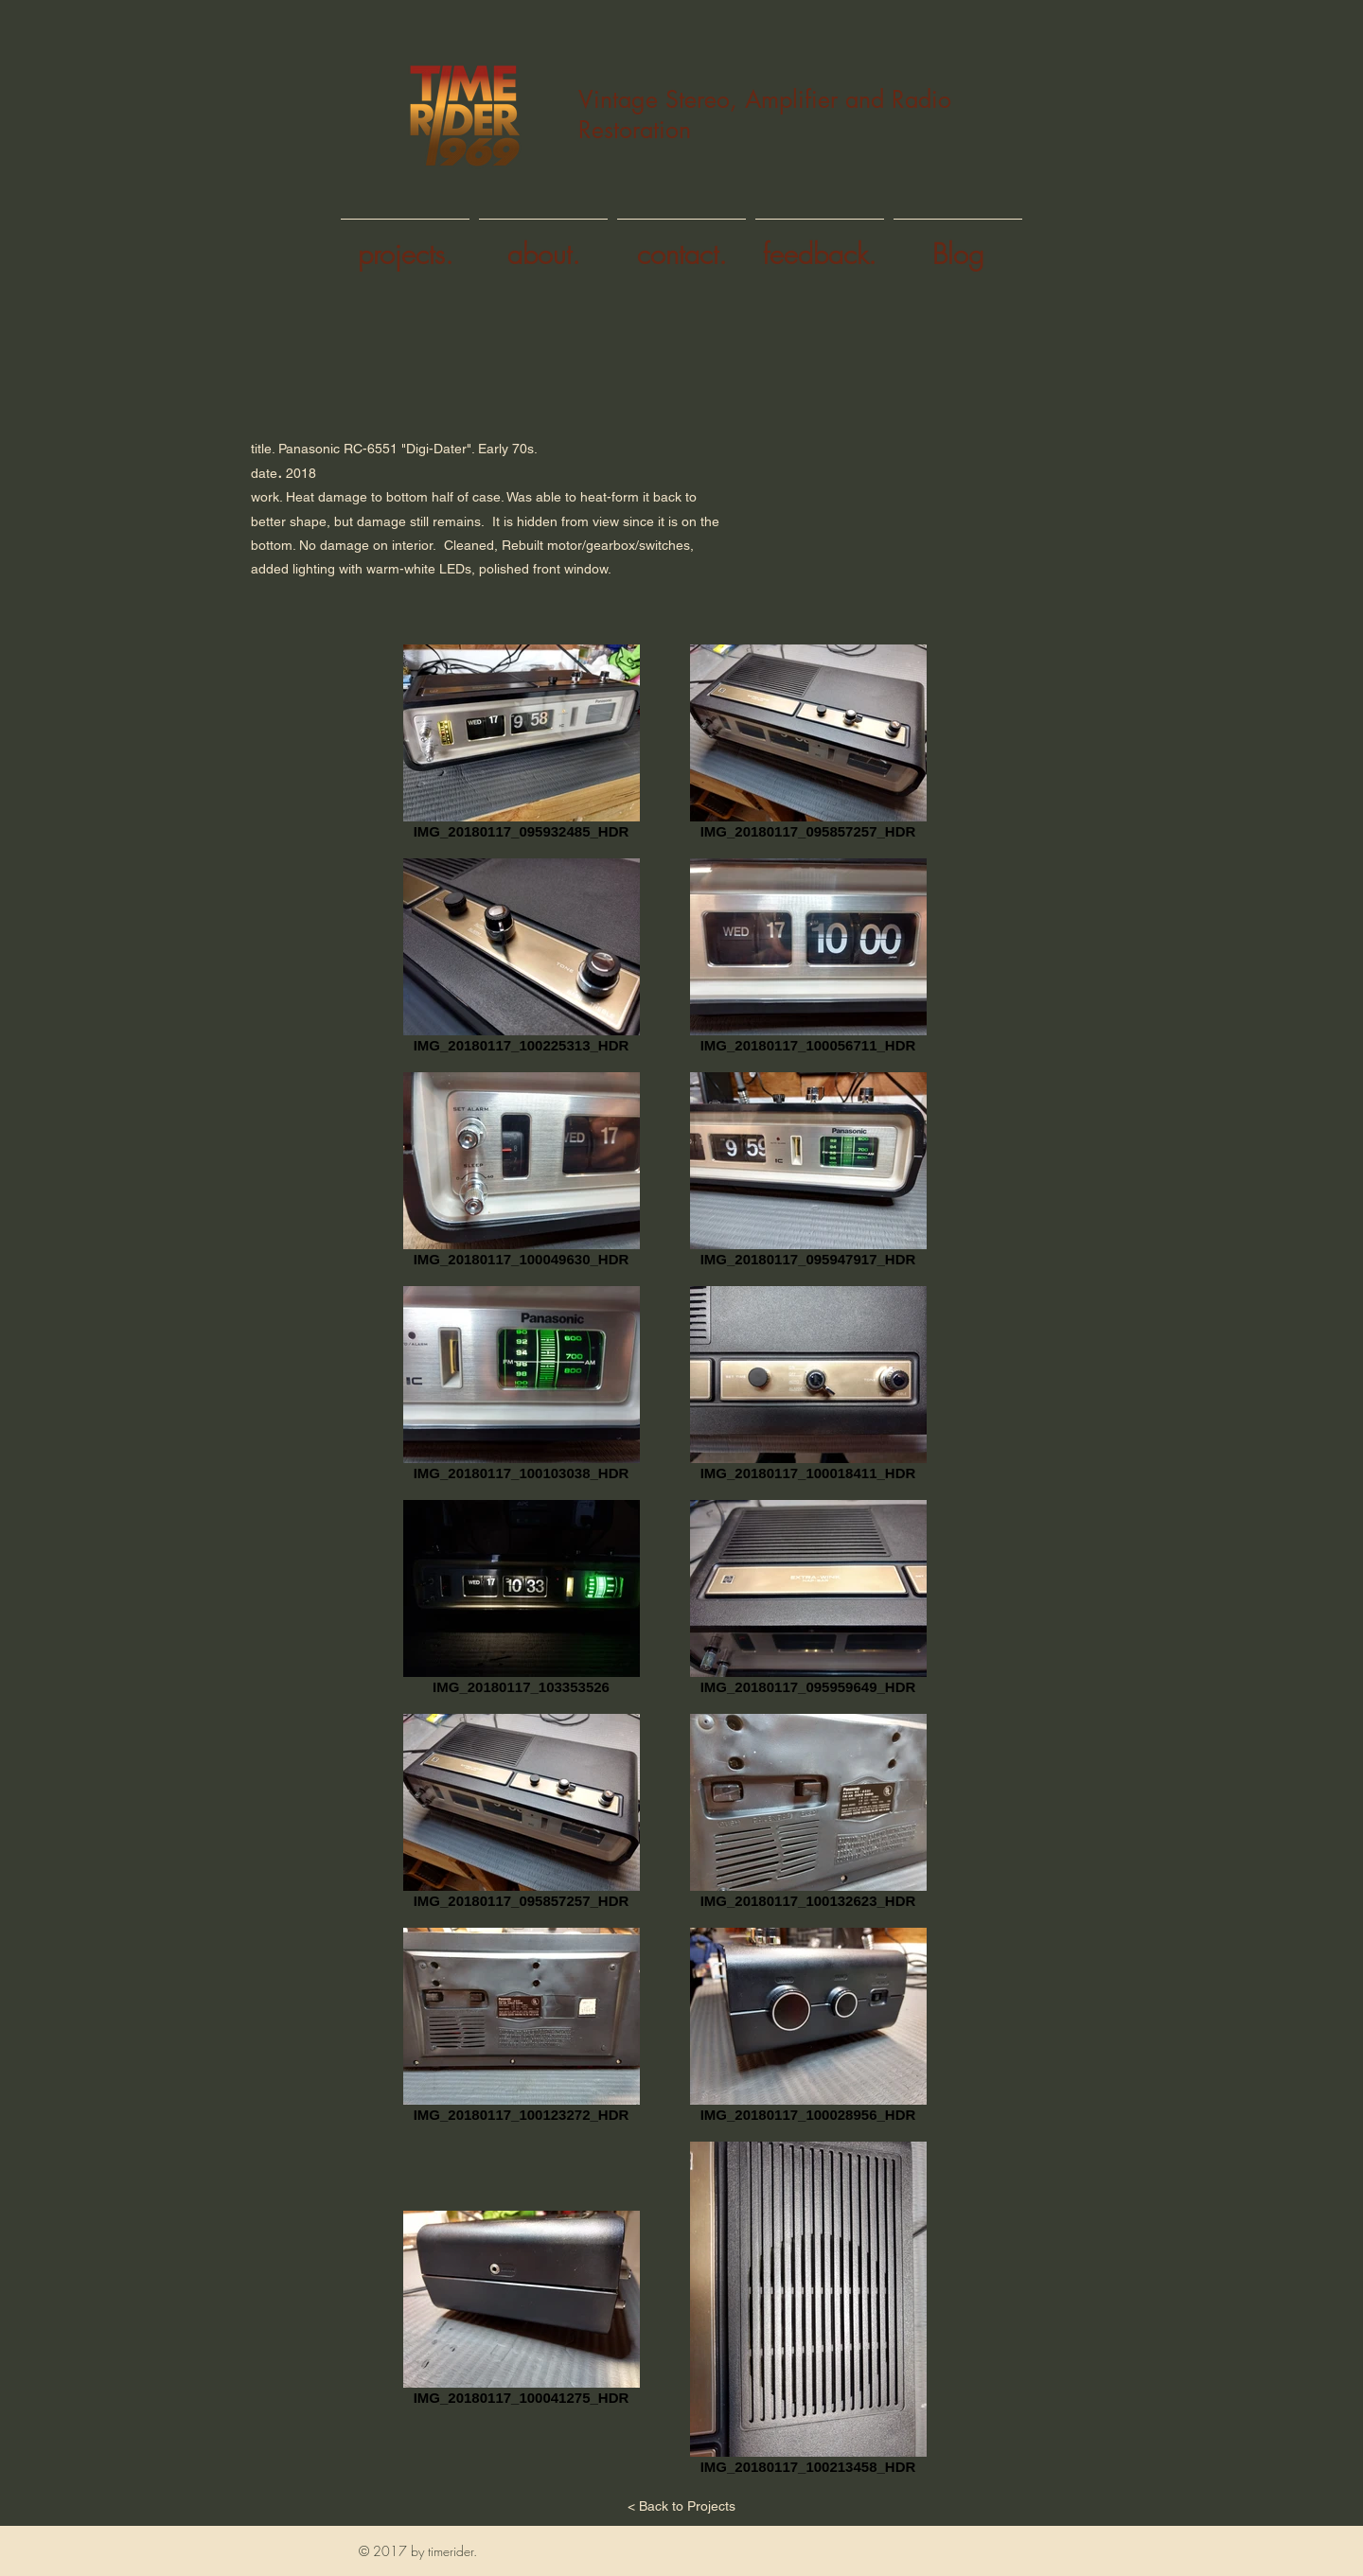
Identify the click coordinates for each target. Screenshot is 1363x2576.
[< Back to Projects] (681, 2507)
